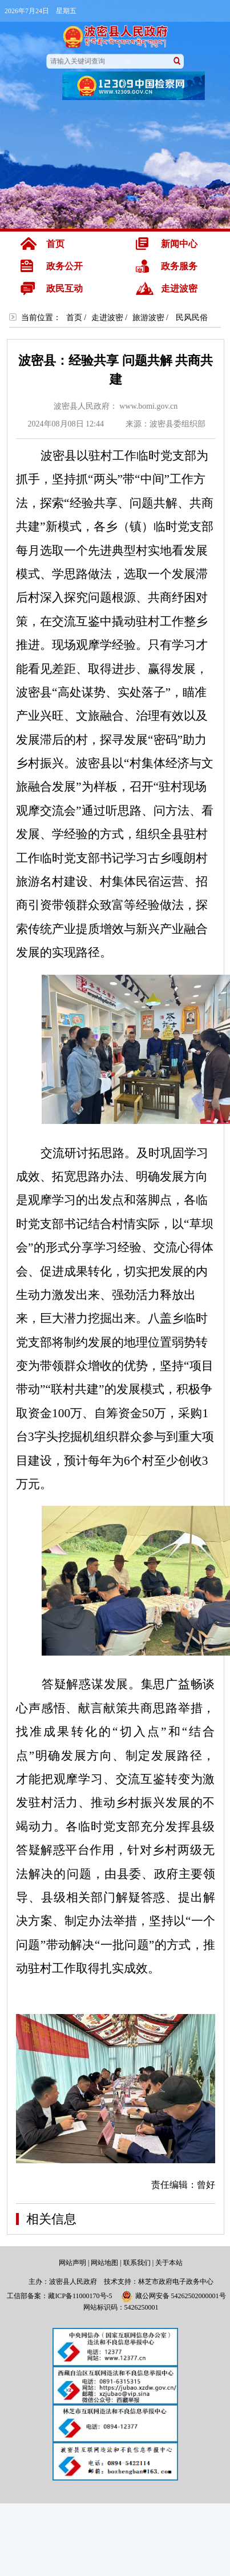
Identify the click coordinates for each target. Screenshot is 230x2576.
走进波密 (107, 317)
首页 (74, 317)
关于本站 (169, 2263)
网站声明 (72, 2263)
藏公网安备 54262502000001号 (173, 2296)
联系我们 (137, 2263)
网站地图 (104, 2263)
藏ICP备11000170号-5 (80, 2296)
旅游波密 (148, 317)
